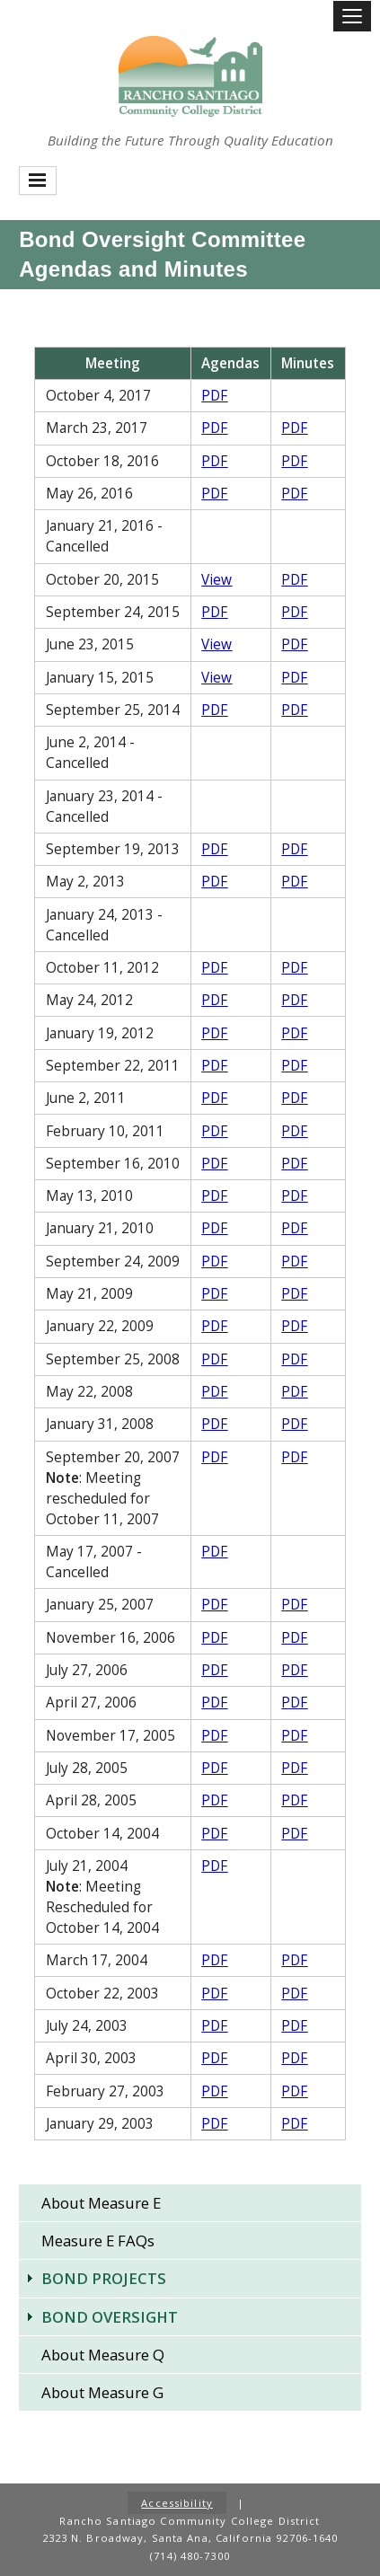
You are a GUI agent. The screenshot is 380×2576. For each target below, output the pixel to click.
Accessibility (177, 2503)
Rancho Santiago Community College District (190, 76)
